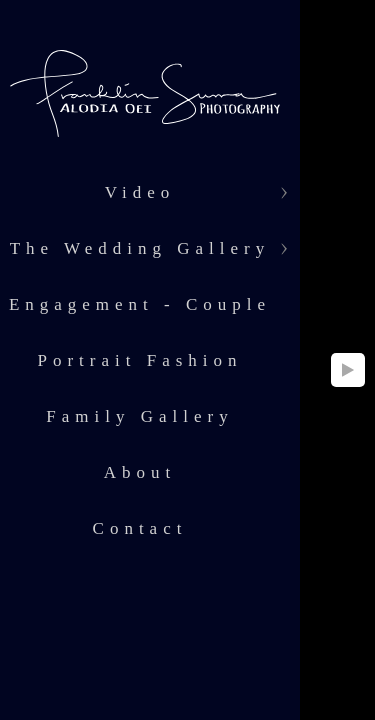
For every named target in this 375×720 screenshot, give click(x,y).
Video (140, 192)
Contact (140, 528)
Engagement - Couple (140, 304)
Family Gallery (139, 416)
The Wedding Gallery (140, 248)
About (140, 472)
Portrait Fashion (139, 360)
